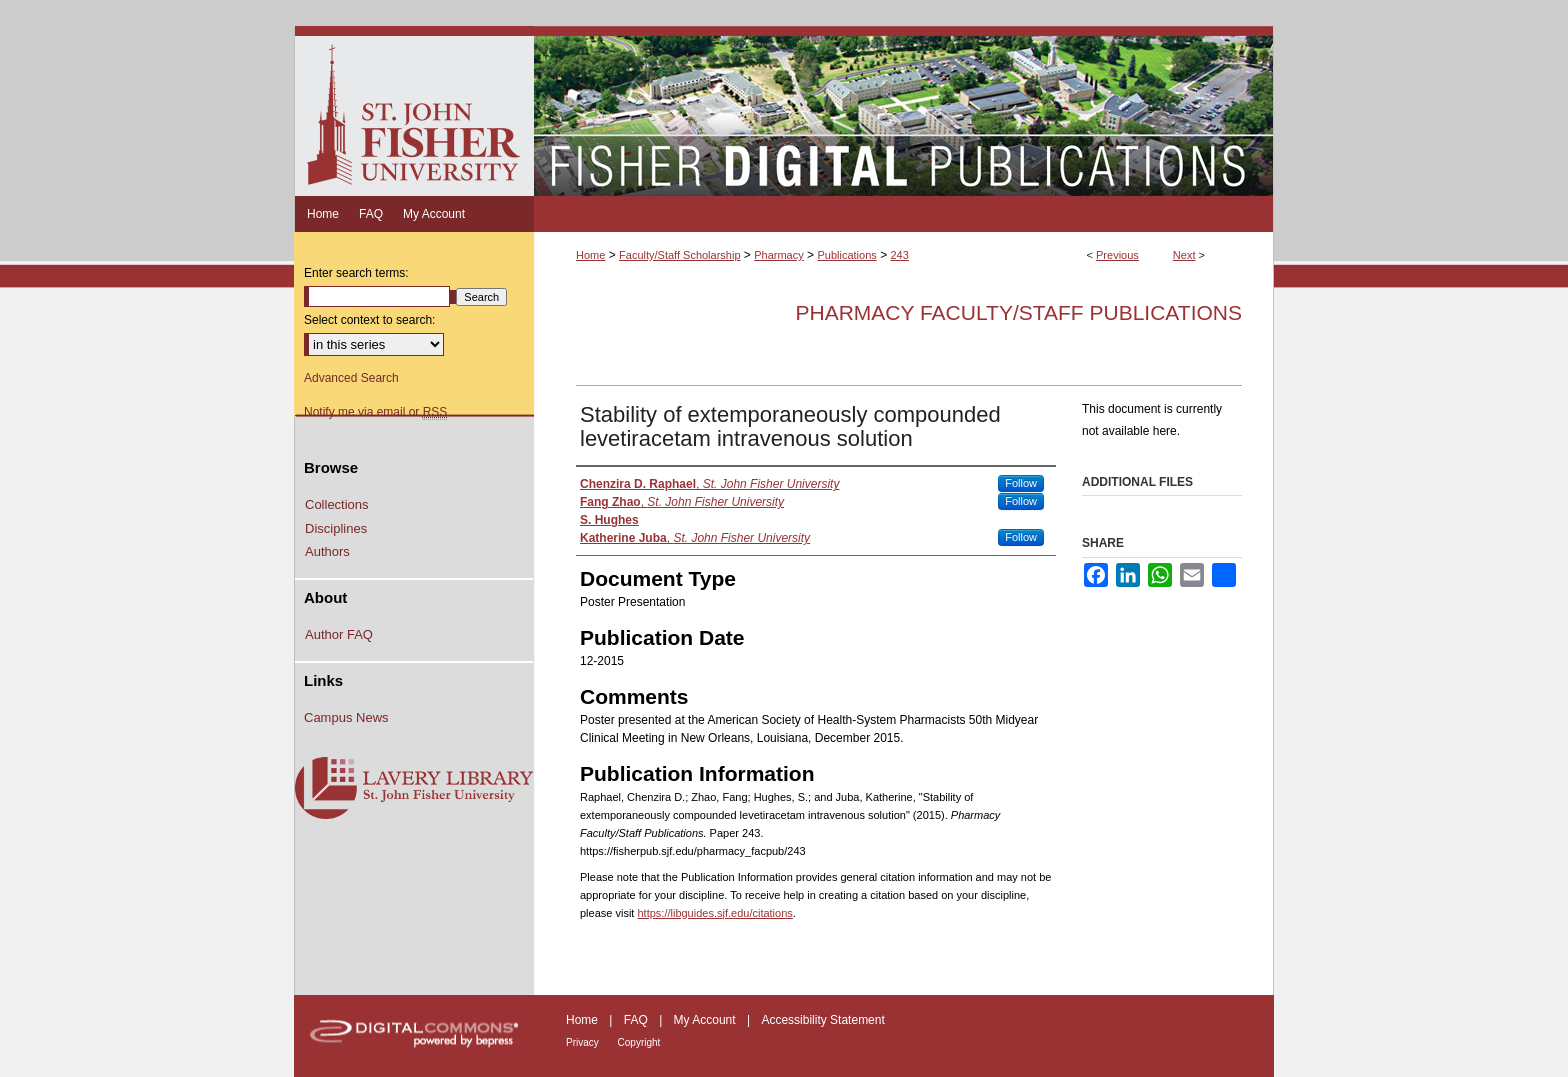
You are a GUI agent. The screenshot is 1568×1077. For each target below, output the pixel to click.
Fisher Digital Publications (903, 111)
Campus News (346, 717)
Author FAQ (339, 634)
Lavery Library (414, 789)
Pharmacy (779, 255)
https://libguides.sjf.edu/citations (714, 913)
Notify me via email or (375, 412)
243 (899, 255)
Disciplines (336, 528)
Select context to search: (369, 320)
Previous (1117, 255)
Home (590, 255)
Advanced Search (351, 378)
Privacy (584, 1042)
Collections (337, 504)
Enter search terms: (356, 273)
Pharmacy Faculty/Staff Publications (1018, 312)
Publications (846, 255)
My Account (706, 1020)
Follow (1021, 483)
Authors (327, 551)
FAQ (637, 1020)
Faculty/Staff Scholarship (679, 255)
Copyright (639, 1042)
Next (1184, 255)
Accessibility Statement (822, 1020)
